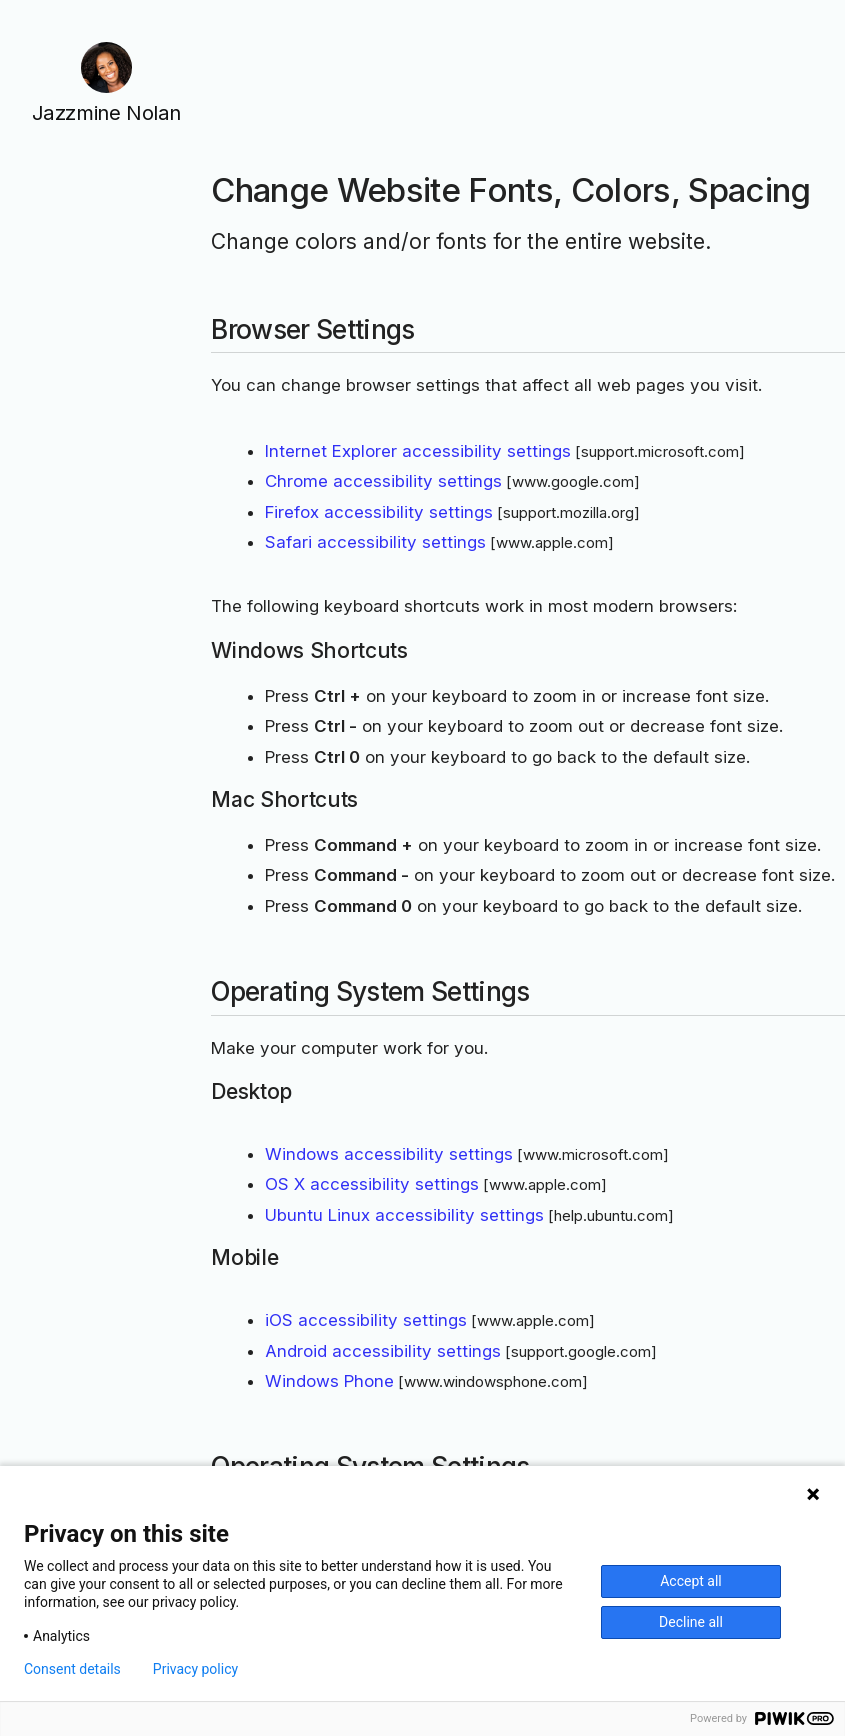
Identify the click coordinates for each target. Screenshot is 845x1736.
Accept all (691, 1581)
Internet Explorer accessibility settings (418, 451)
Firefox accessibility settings (379, 512)
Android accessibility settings (383, 1351)
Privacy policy (195, 1669)
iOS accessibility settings (366, 1320)
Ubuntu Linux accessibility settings (404, 1215)
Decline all (691, 1622)
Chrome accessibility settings (383, 481)
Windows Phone (329, 1381)
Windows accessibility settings (389, 1154)
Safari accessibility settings (375, 542)
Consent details (72, 1669)
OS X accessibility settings (372, 1184)
